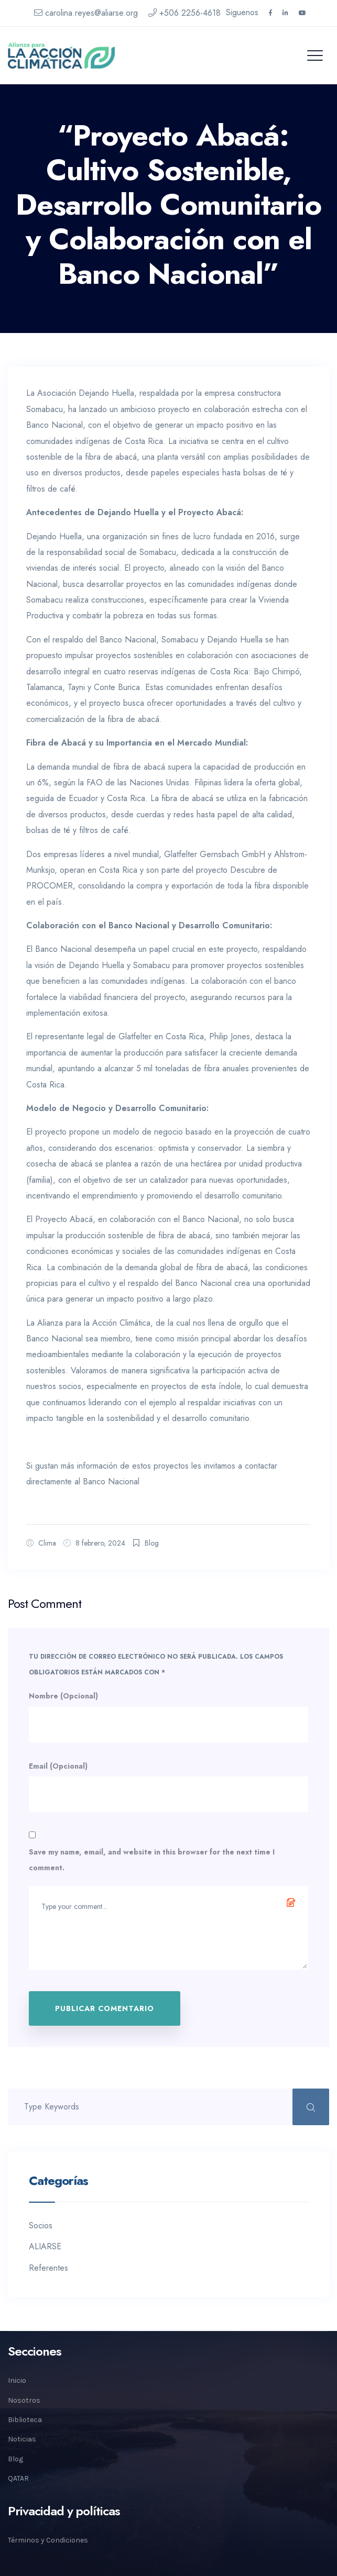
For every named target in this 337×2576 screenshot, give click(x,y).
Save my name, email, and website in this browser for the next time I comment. (152, 1860)
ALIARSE (45, 2246)
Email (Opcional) (58, 1766)
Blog (152, 1543)
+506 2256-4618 (184, 13)
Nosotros (24, 2400)
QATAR (18, 2478)
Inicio (17, 2380)
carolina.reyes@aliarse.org (86, 13)
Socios (40, 2225)
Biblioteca (25, 2419)
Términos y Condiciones (48, 2540)
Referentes (48, 2268)
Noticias (22, 2439)
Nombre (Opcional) (63, 1696)
